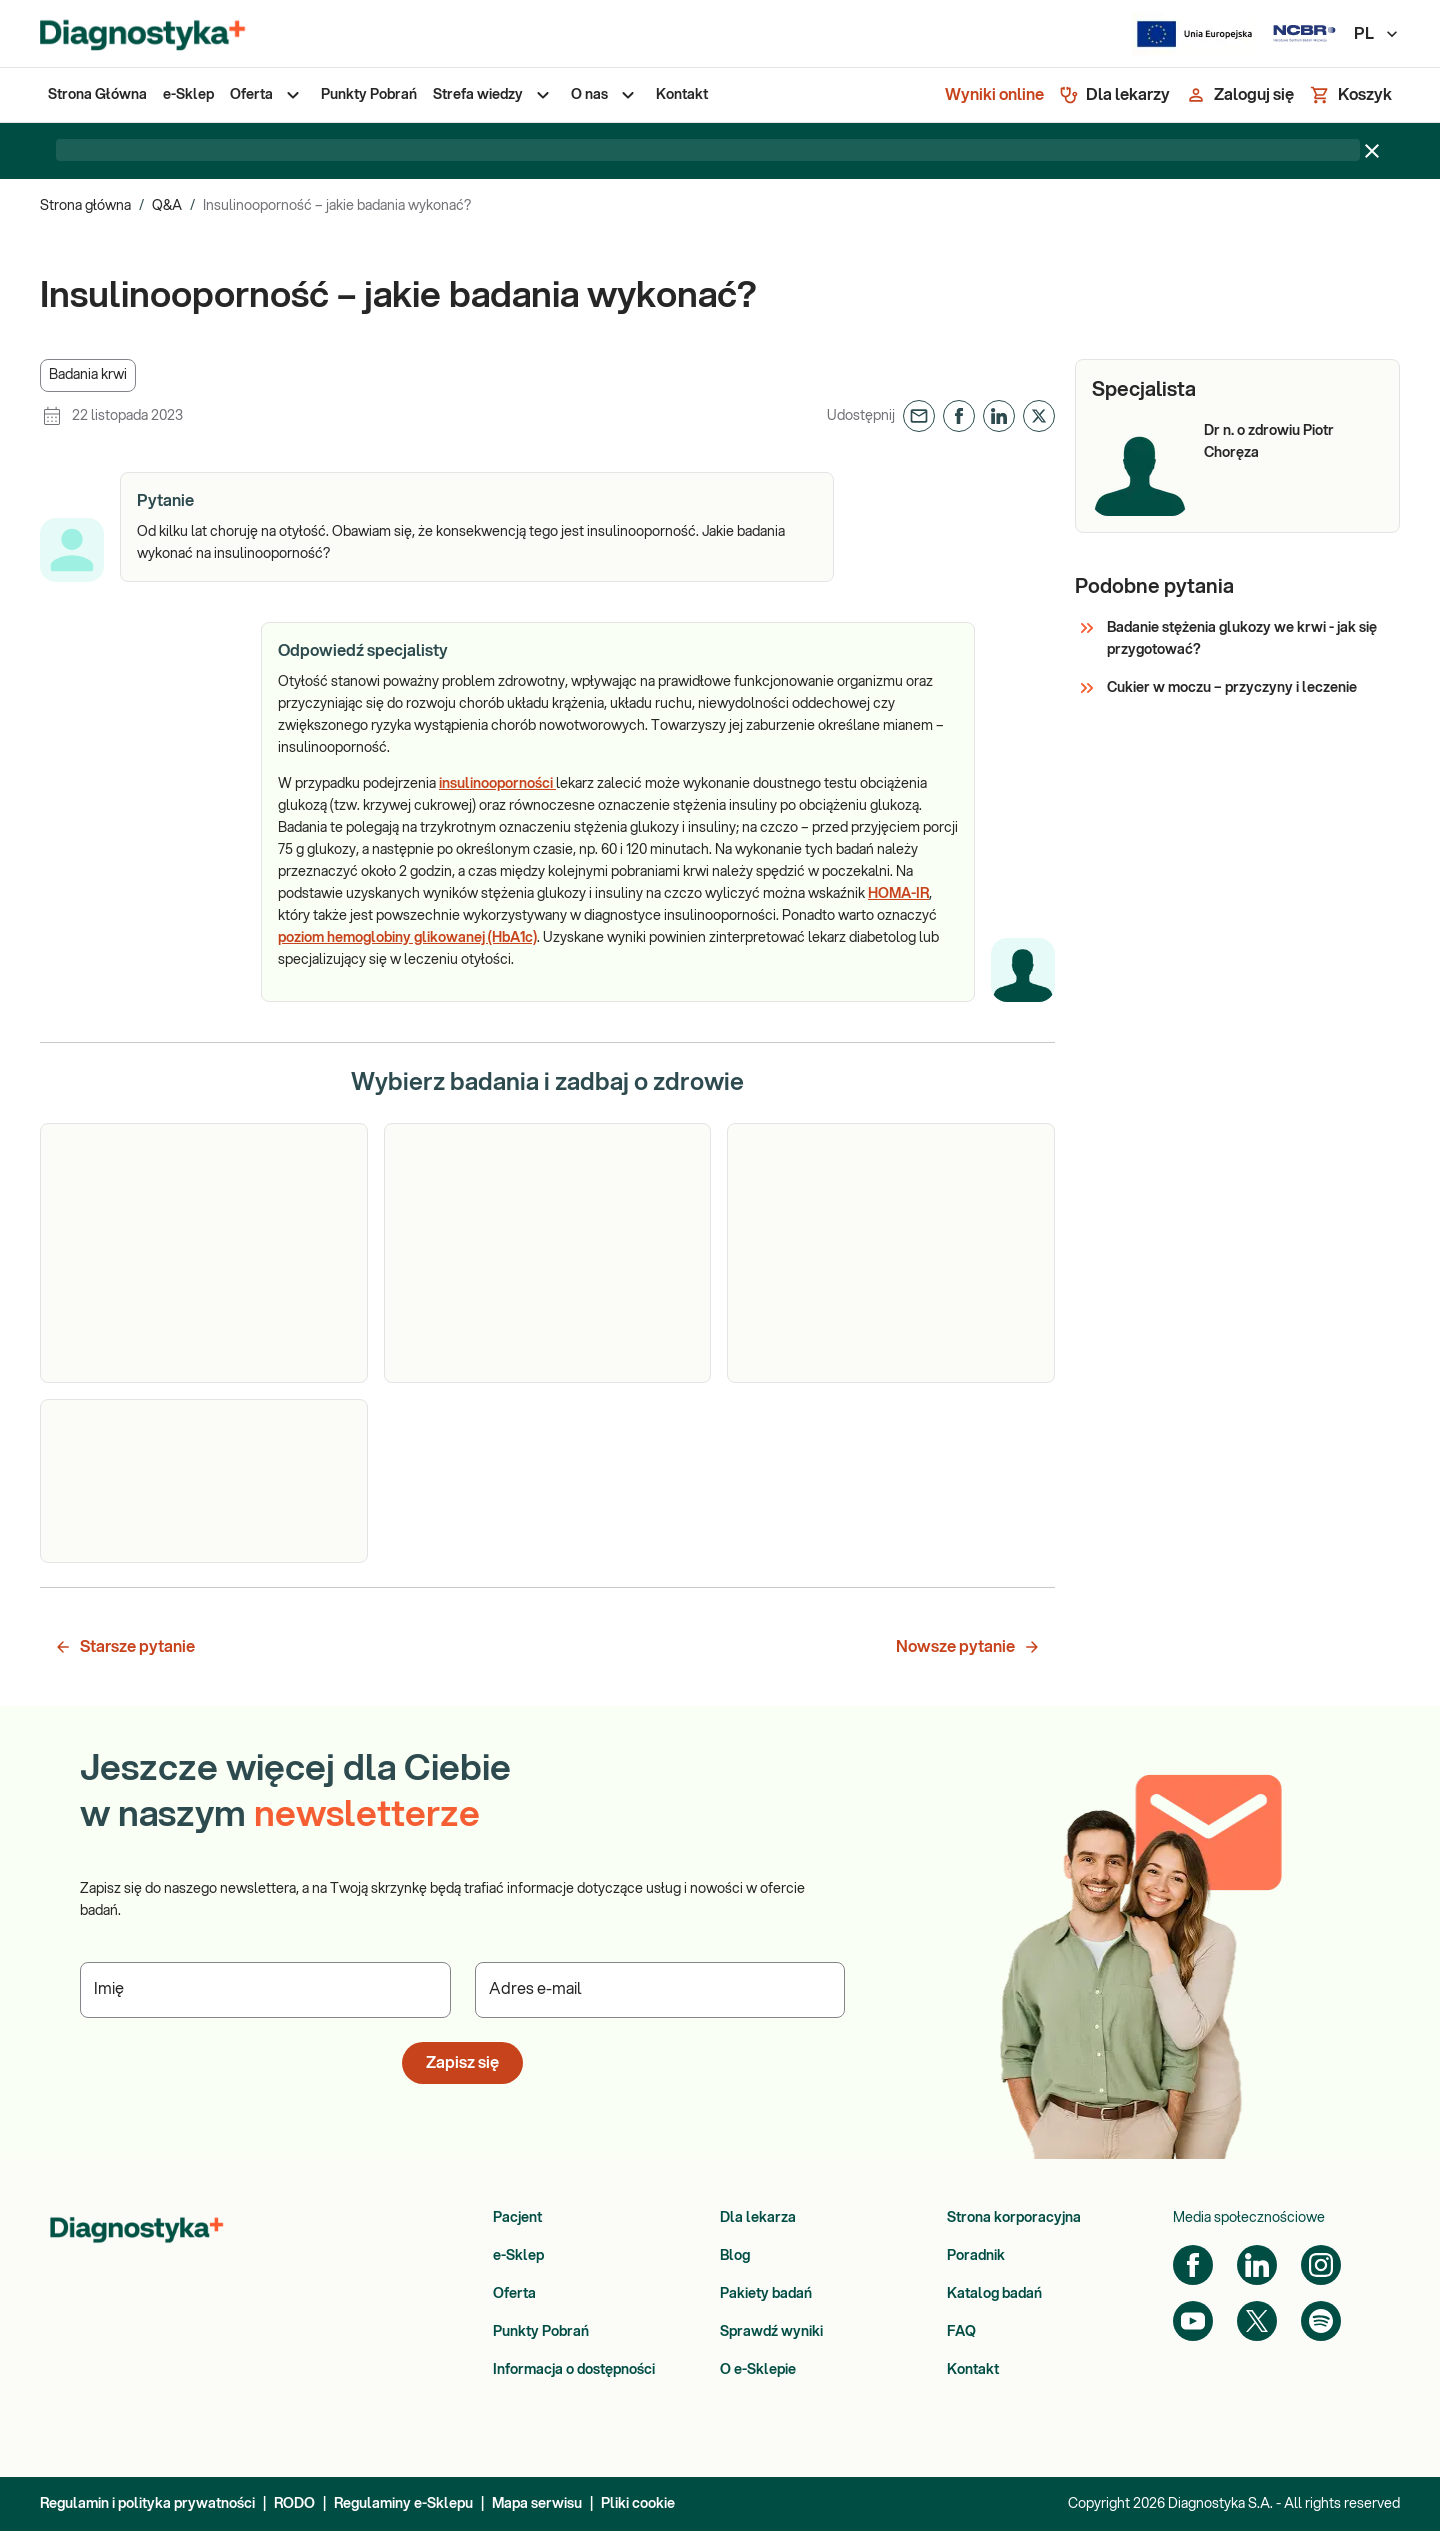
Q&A (167, 206)
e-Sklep (518, 2256)
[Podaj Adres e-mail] (660, 1990)
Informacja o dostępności (574, 2370)
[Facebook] (1193, 2265)
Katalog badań (994, 2294)
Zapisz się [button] (462, 2063)
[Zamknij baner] (1372, 151)
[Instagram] (1321, 2265)
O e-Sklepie (758, 2370)
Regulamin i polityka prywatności (147, 2504)
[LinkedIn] (1257, 2265)
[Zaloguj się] (1240, 95)
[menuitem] (97, 95)
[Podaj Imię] (265, 1990)
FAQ (961, 2332)
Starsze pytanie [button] (124, 1647)
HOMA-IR (898, 894)
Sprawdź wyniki (771, 2332)
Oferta (514, 2294)
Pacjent (517, 2218)
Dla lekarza (758, 2218)
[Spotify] (1321, 2321)
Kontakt (973, 2370)
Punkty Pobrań (541, 2332)
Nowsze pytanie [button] (968, 1647)
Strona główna (85, 206)
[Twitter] (1257, 2321)
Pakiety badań (766, 2294)
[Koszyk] (1351, 95)
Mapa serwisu (537, 2504)
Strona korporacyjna (1014, 2218)
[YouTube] (1193, 2321)
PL (1377, 34)
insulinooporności (497, 784)
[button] (88, 375)
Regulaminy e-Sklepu (403, 2504)
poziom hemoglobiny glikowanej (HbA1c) (407, 938)
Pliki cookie (638, 2504)
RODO (294, 2504)
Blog (735, 2256)
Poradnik (976, 2256)
